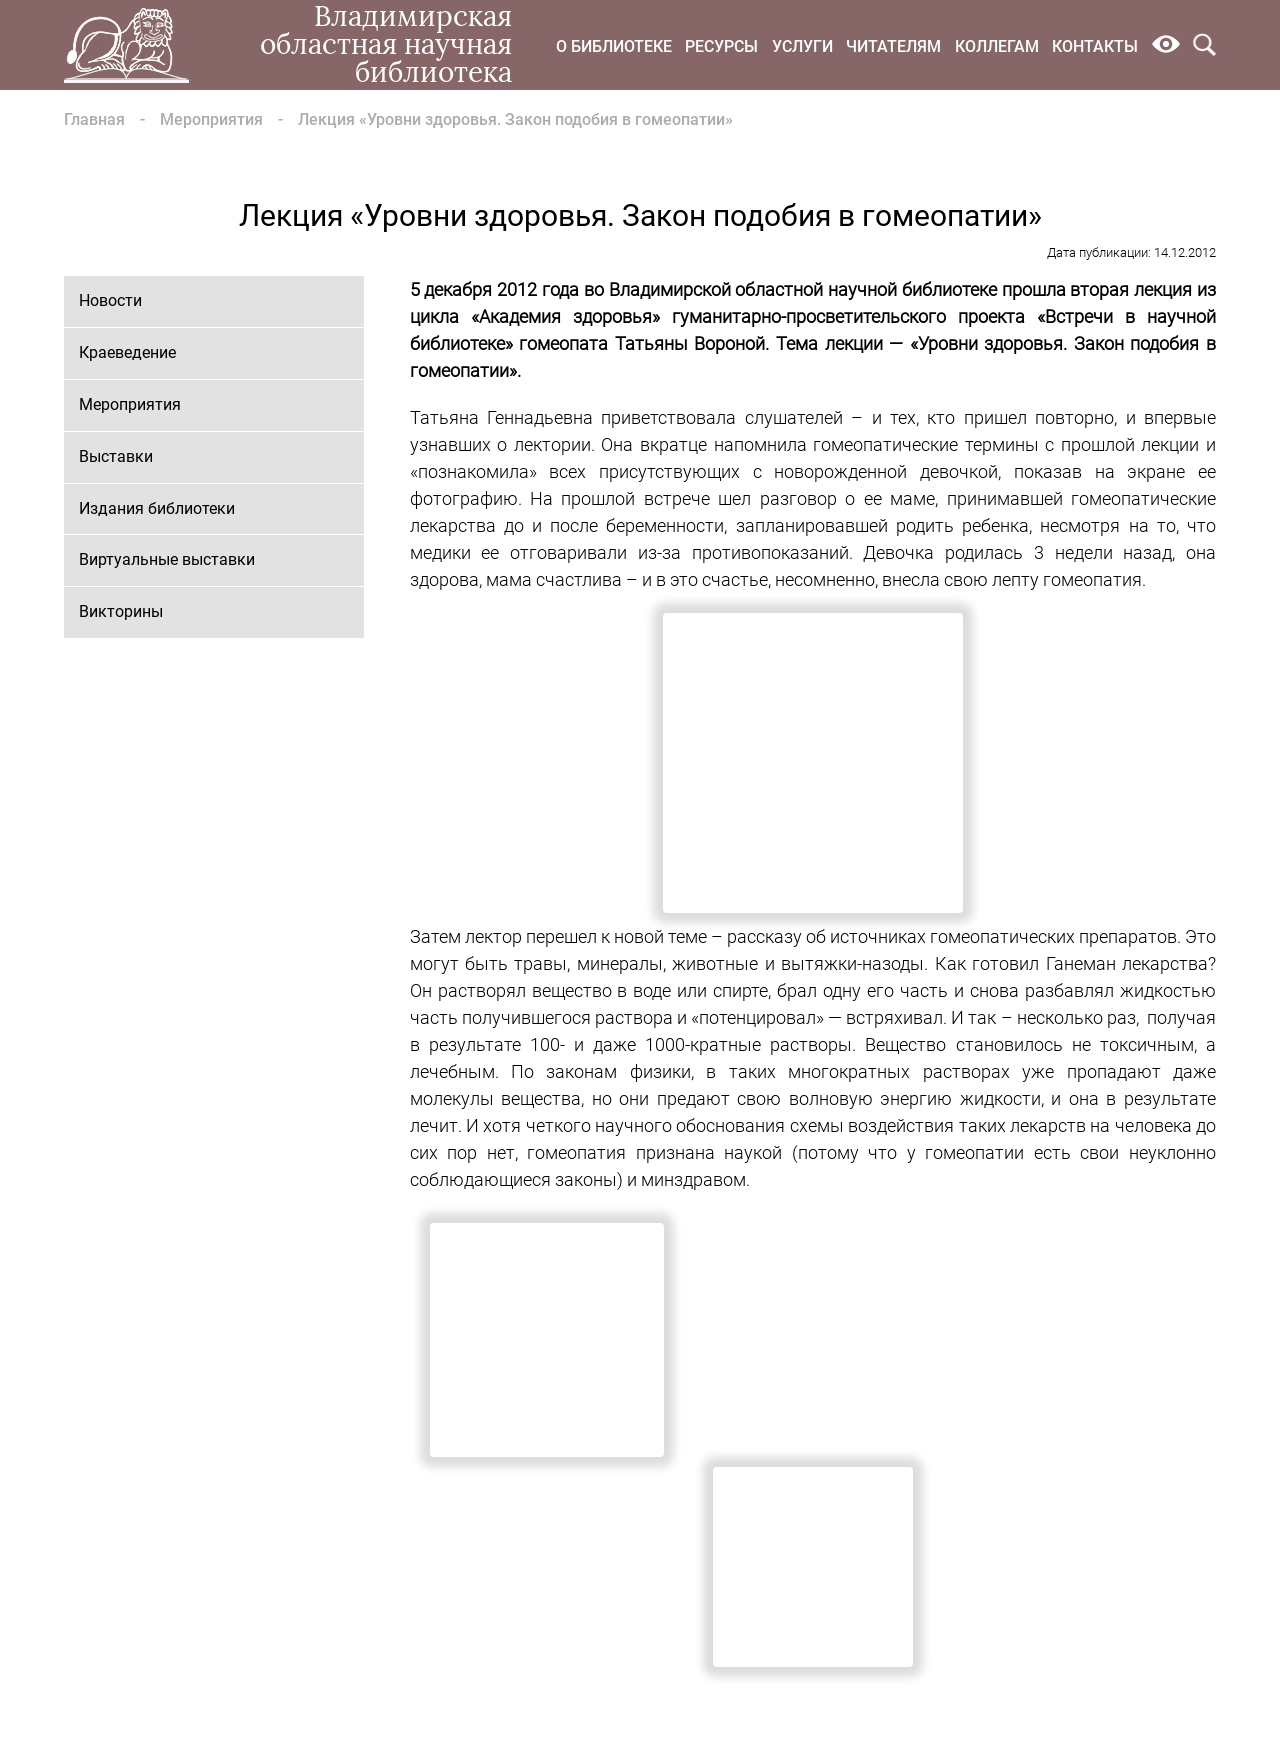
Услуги (802, 46)
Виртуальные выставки (167, 559)
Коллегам (997, 46)
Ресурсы (721, 46)
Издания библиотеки (157, 508)
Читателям (893, 46)
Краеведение (127, 352)
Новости (110, 300)
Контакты (1095, 46)
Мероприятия (211, 119)
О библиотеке (614, 46)
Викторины (121, 611)
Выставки (116, 456)
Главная (94, 119)
